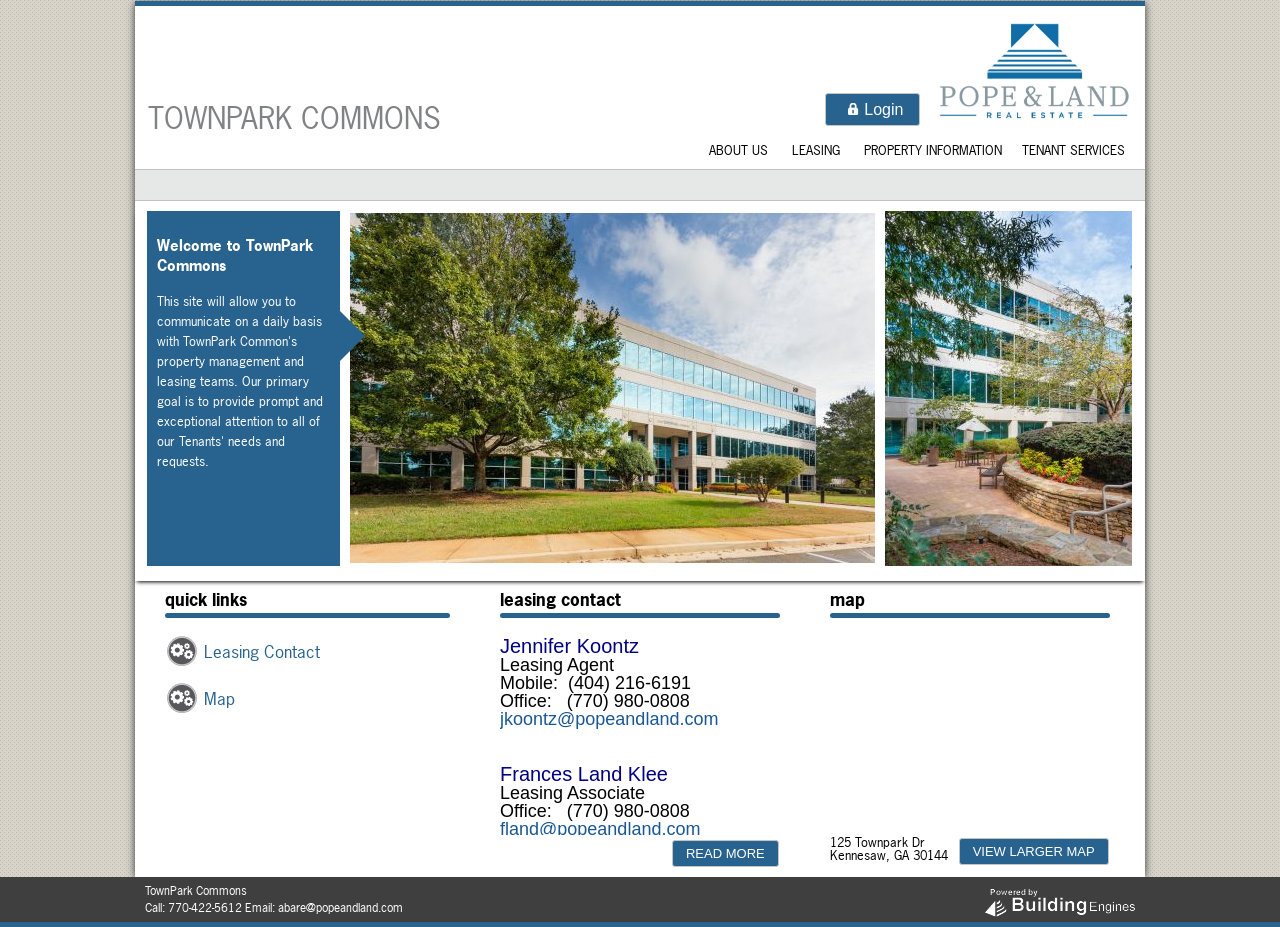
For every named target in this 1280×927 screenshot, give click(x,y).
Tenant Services (1073, 150)
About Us (738, 150)
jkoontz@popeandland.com (609, 719)
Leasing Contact (262, 651)
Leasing (816, 150)
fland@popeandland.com (600, 829)
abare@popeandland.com (340, 908)
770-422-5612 (205, 908)
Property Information (933, 150)
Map (219, 698)
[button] (872, 109)
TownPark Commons (294, 118)
